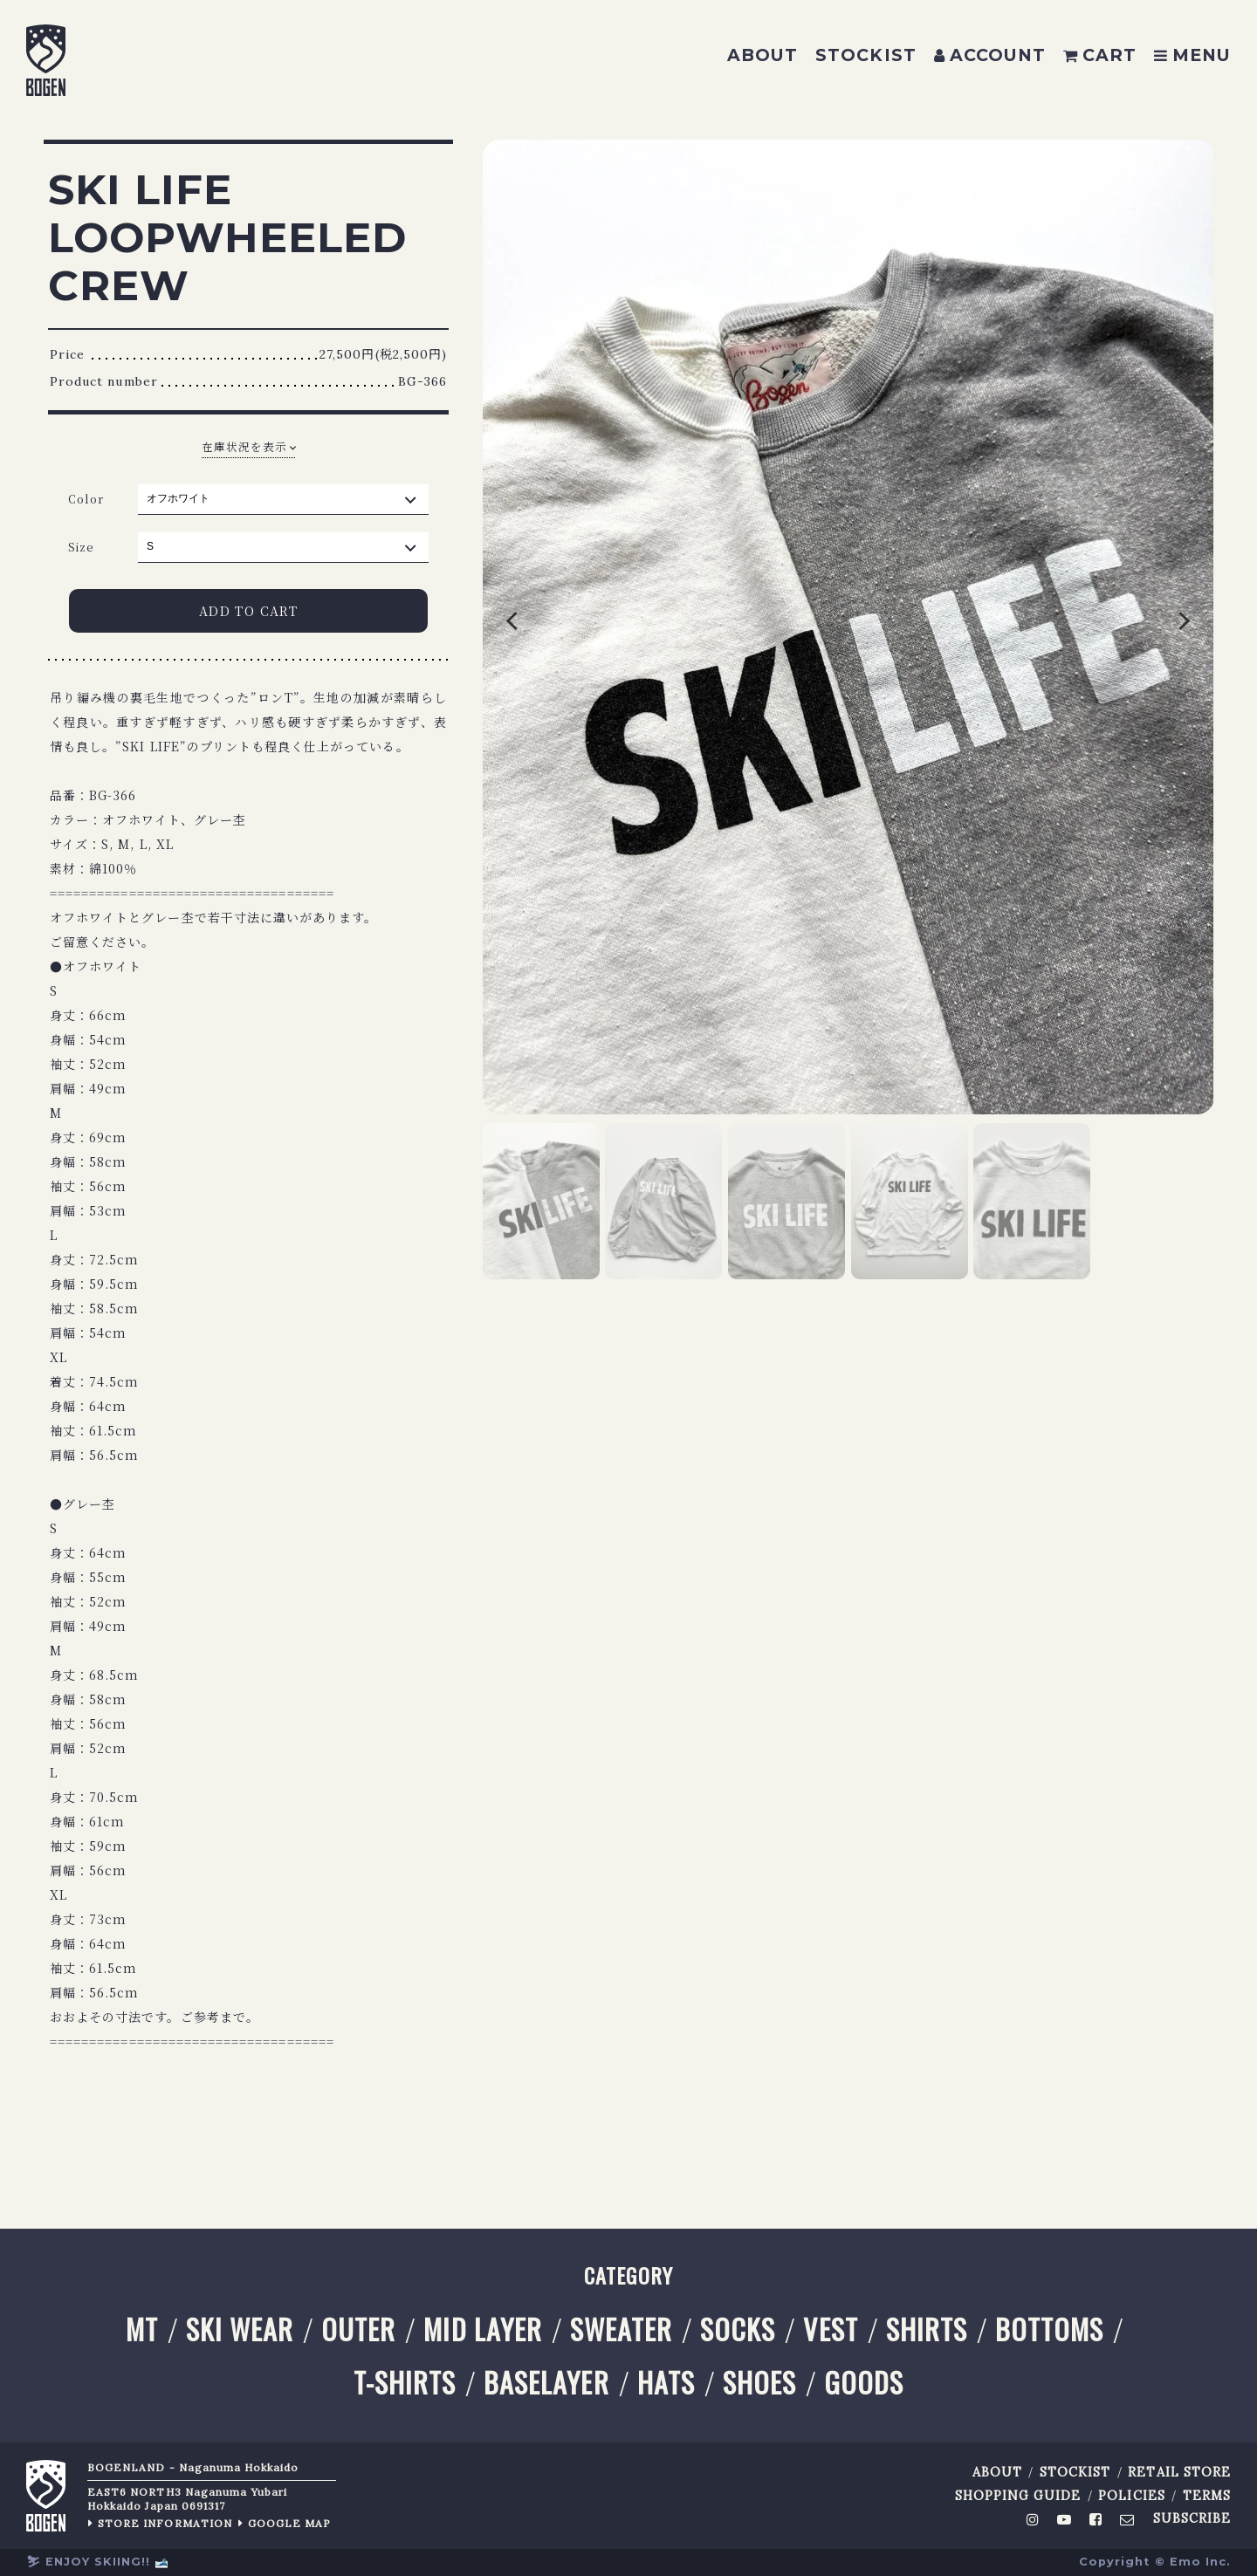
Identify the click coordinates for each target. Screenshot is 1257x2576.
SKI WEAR (239, 2329)
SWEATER (621, 2329)
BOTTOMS (1049, 2329)
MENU (1192, 55)
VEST (830, 2329)
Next (1141, 627)
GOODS (863, 2383)
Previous (556, 627)
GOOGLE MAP (290, 2523)
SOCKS (737, 2329)
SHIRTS (926, 2329)
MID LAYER (482, 2329)
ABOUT (762, 55)
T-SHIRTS (405, 2383)
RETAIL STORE (1179, 2472)
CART (1100, 55)
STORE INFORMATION (165, 2523)
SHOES (759, 2383)
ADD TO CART (248, 611)
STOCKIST (865, 55)
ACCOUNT (990, 55)
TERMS (1207, 2496)
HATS (666, 2383)
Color (86, 498)
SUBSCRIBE (1192, 2518)
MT (142, 2329)
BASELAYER (546, 2383)
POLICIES (1131, 2496)
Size (81, 546)
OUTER (358, 2329)
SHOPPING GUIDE (1018, 2496)
